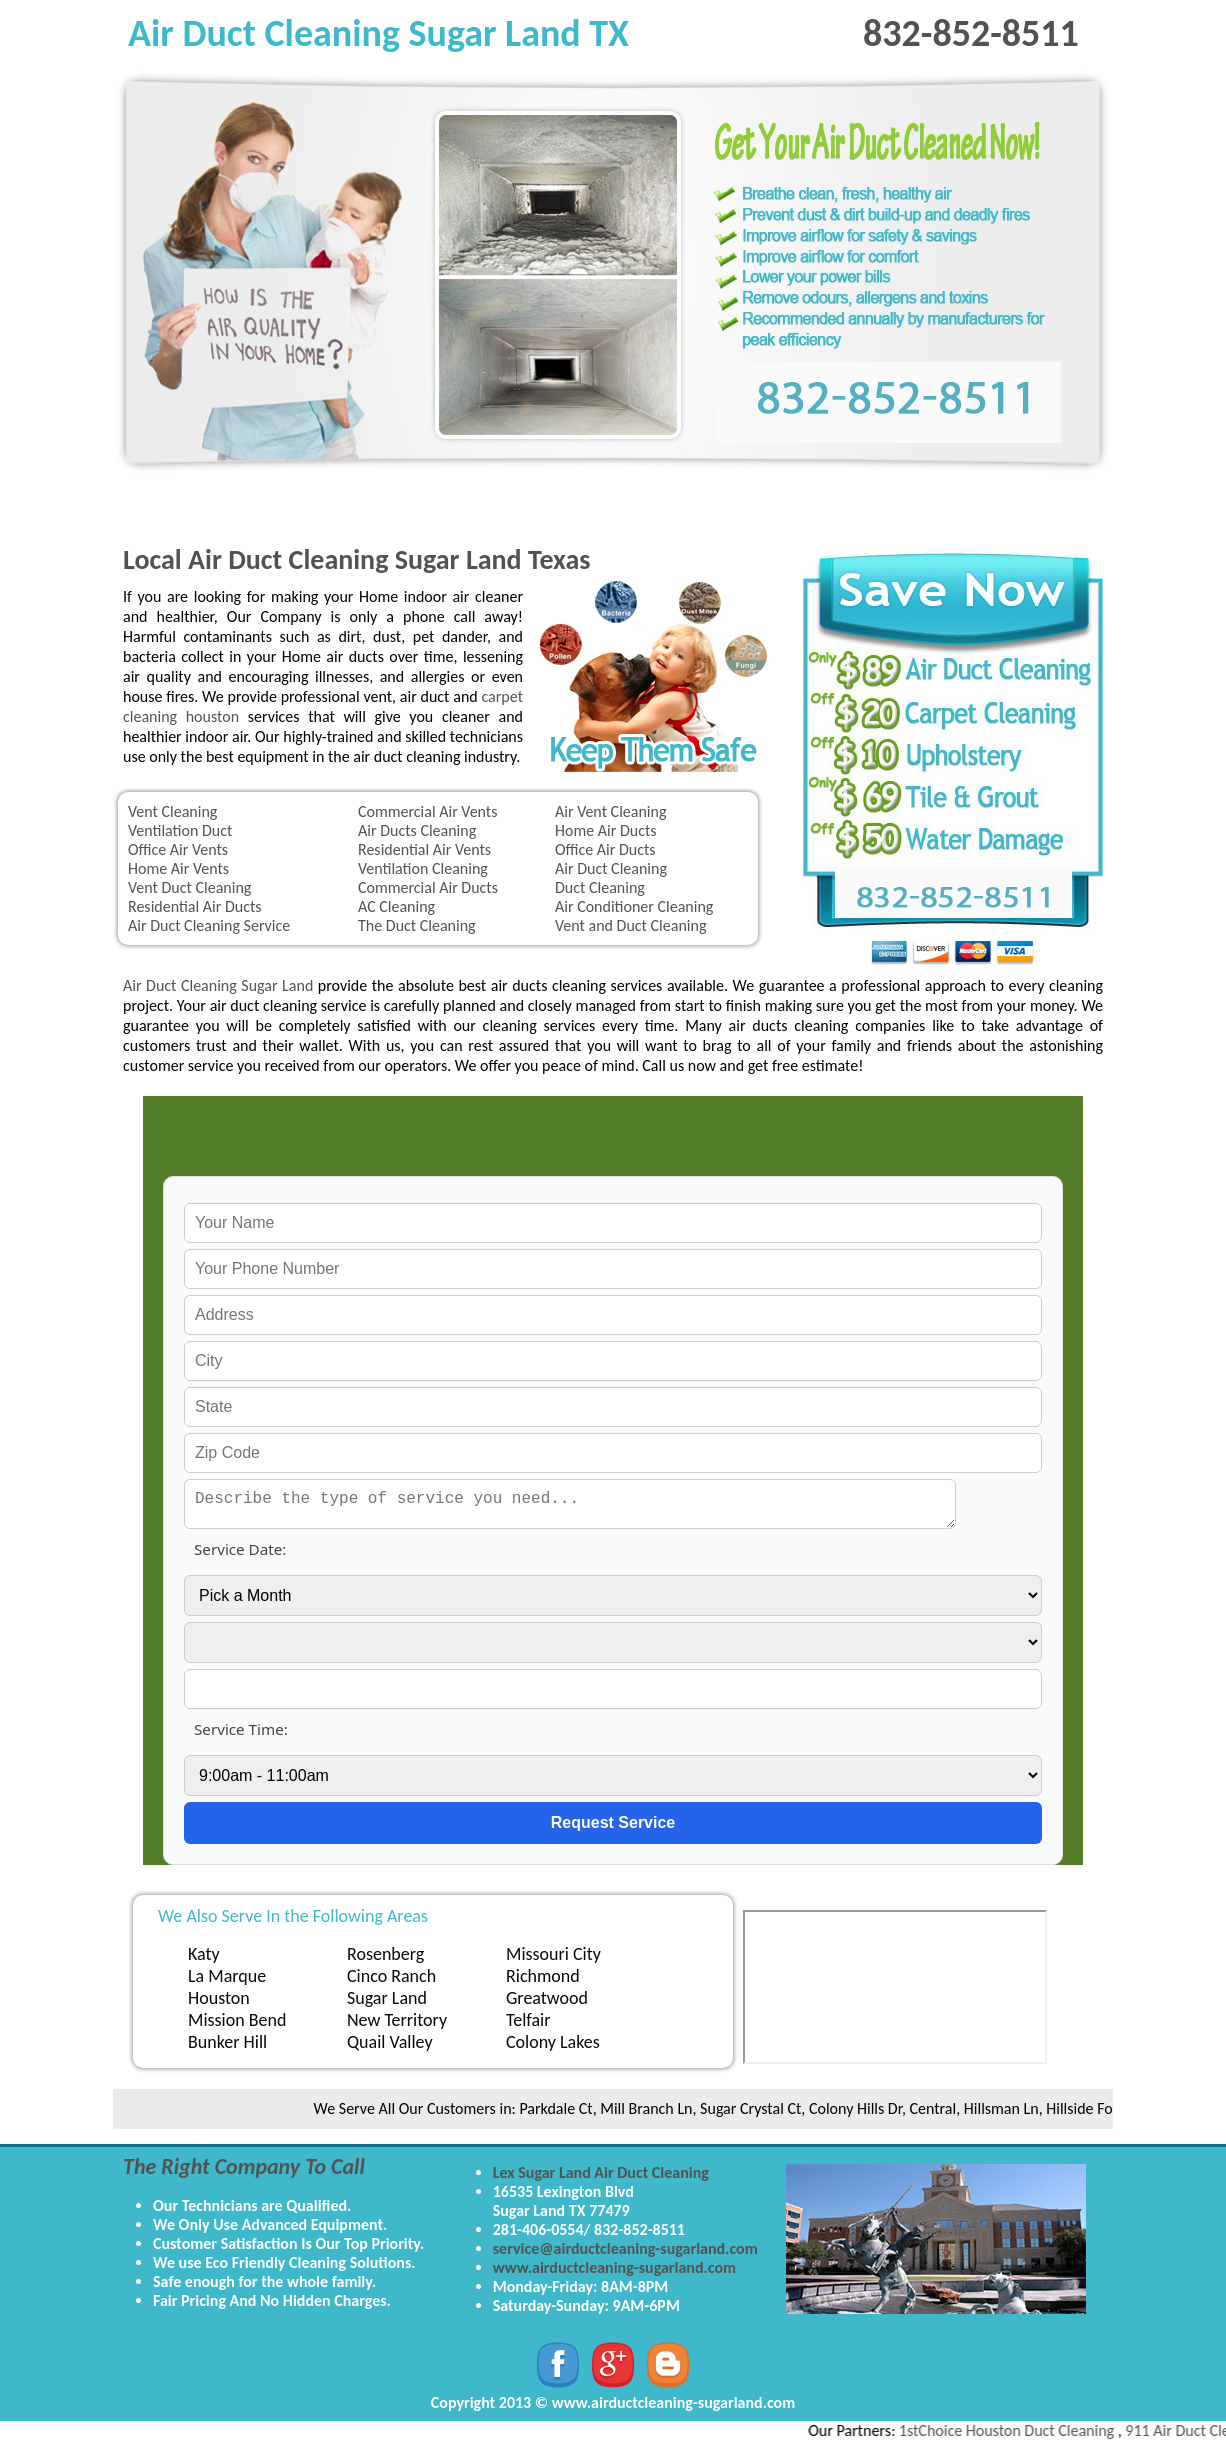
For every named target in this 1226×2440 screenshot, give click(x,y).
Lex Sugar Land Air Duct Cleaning (601, 2172)
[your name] (613, 1223)
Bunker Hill (227, 2042)
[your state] (613, 1407)
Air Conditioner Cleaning (634, 906)
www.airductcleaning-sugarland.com (614, 2267)
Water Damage (871, 503)
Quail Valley (390, 2042)
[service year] (613, 1689)
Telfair (528, 2020)
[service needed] (570, 1504)
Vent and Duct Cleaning (630, 925)
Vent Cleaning (172, 811)
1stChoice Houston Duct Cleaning (1020, 2430)
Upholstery (463, 503)
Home (191, 503)
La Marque (227, 1976)
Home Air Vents (178, 868)
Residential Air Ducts (195, 906)
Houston (219, 1998)
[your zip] (613, 1453)
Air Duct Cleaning (611, 868)
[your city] (613, 1361)
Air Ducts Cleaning (417, 830)
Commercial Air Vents (427, 811)
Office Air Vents (178, 849)
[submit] (613, 1823)
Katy (204, 1954)
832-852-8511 (971, 33)
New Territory (397, 2020)
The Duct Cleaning (417, 925)
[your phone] (613, 1269)
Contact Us (1007, 503)
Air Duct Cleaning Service (209, 925)
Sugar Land (387, 1998)
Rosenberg (385, 1954)
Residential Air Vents (424, 849)
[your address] (613, 1315)
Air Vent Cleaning (610, 811)
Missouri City (553, 1954)
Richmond (543, 1976)
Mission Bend (237, 2020)
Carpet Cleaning (327, 503)
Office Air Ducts (605, 849)
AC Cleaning (396, 906)
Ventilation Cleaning (423, 868)
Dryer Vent (599, 503)
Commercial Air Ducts (428, 887)
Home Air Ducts (606, 830)
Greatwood (547, 1998)
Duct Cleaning (600, 887)
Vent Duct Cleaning (189, 887)
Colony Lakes (553, 2042)
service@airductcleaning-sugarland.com (625, 2248)
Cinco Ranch (391, 1976)
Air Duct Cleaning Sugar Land (218, 985)
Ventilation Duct (180, 830)
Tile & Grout (734, 503)
